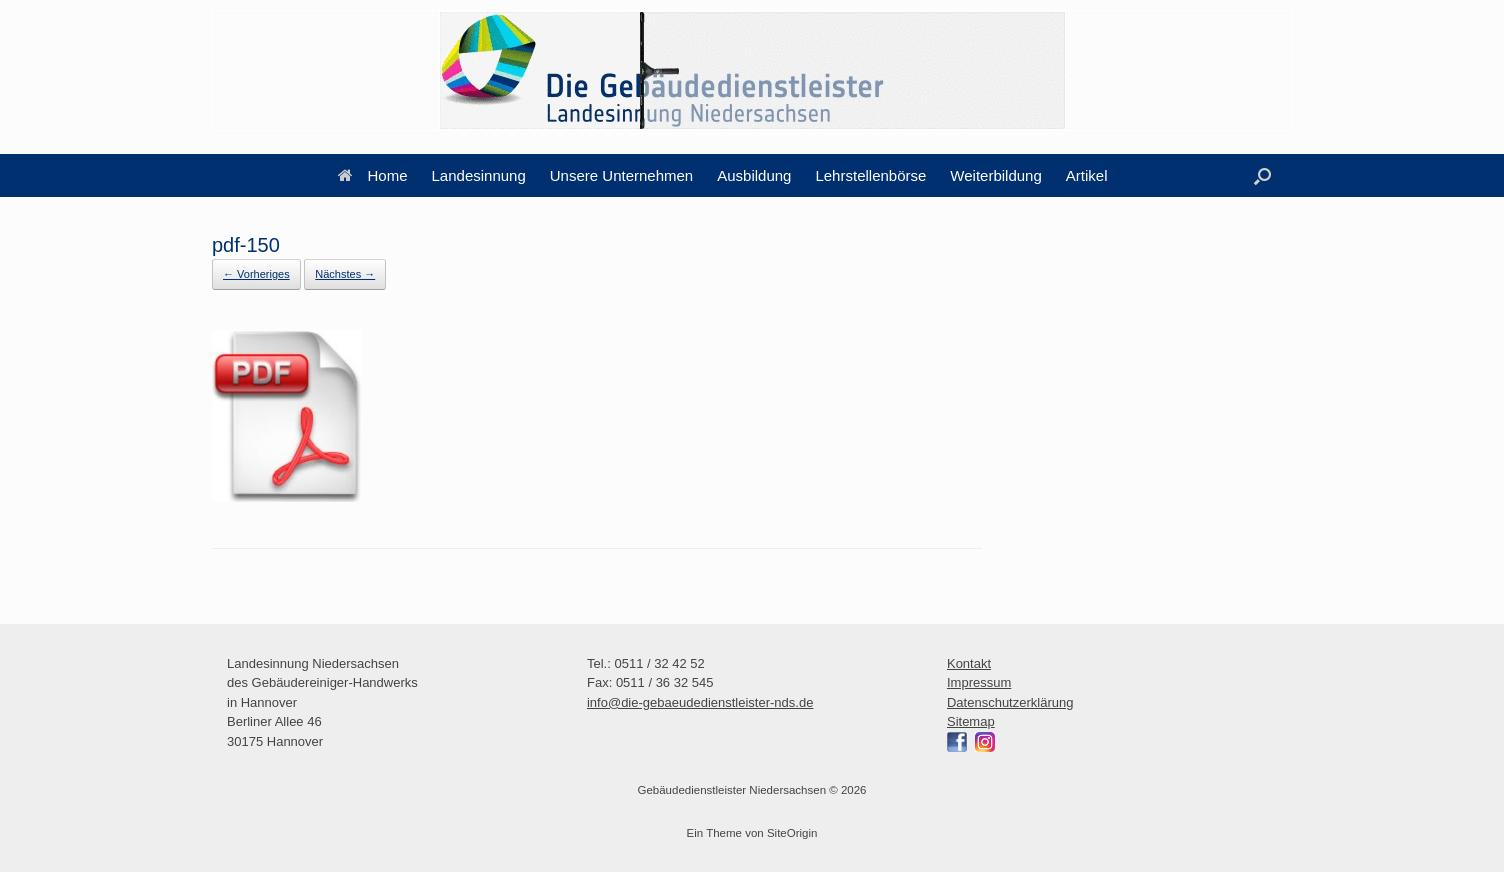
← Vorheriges (256, 274)
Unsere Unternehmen (621, 175)
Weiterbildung (995, 175)
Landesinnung (479, 175)
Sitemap (971, 721)
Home (373, 175)
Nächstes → (345, 274)
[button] (1262, 175)
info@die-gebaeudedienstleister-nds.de (700, 702)
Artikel (1087, 175)
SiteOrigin (792, 833)
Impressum (979, 682)
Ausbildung (754, 175)
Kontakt (969, 663)
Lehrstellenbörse (870, 175)
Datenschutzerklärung (1010, 702)
